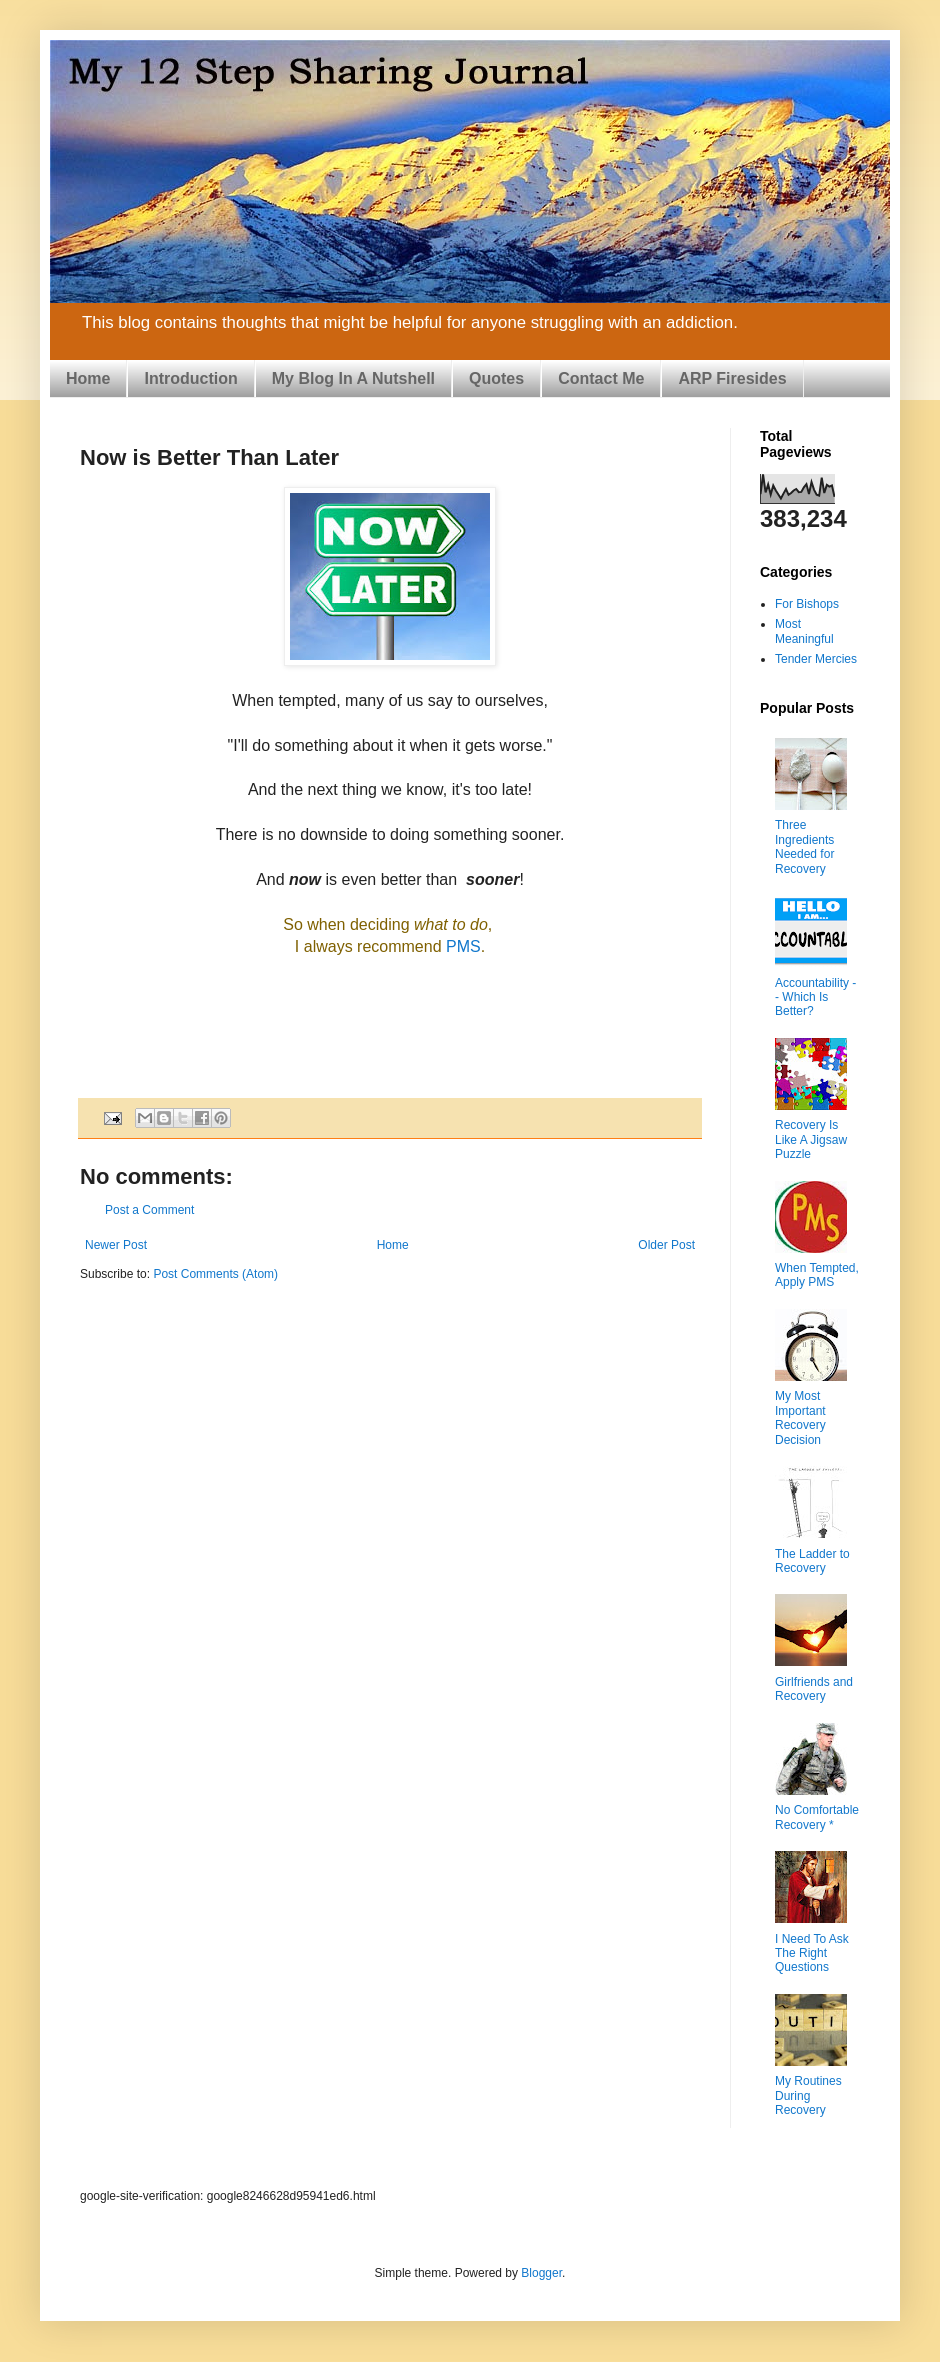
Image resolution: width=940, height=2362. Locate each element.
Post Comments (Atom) (215, 1274)
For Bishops (807, 604)
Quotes (496, 378)
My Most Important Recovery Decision (800, 1417)
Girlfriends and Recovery (814, 1689)
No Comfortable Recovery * (817, 1817)
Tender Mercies (816, 659)
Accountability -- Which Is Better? (815, 997)
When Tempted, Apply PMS (817, 1275)
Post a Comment (149, 1210)
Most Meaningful (804, 631)
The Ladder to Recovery (812, 1561)
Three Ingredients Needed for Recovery (804, 846)
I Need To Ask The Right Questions (812, 1953)
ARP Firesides (732, 378)
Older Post (666, 1245)
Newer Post (116, 1245)
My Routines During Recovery (808, 2095)
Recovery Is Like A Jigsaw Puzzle (811, 1139)
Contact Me (601, 378)
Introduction (190, 378)
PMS (463, 946)
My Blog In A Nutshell (353, 378)
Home (88, 378)
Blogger (541, 2273)
